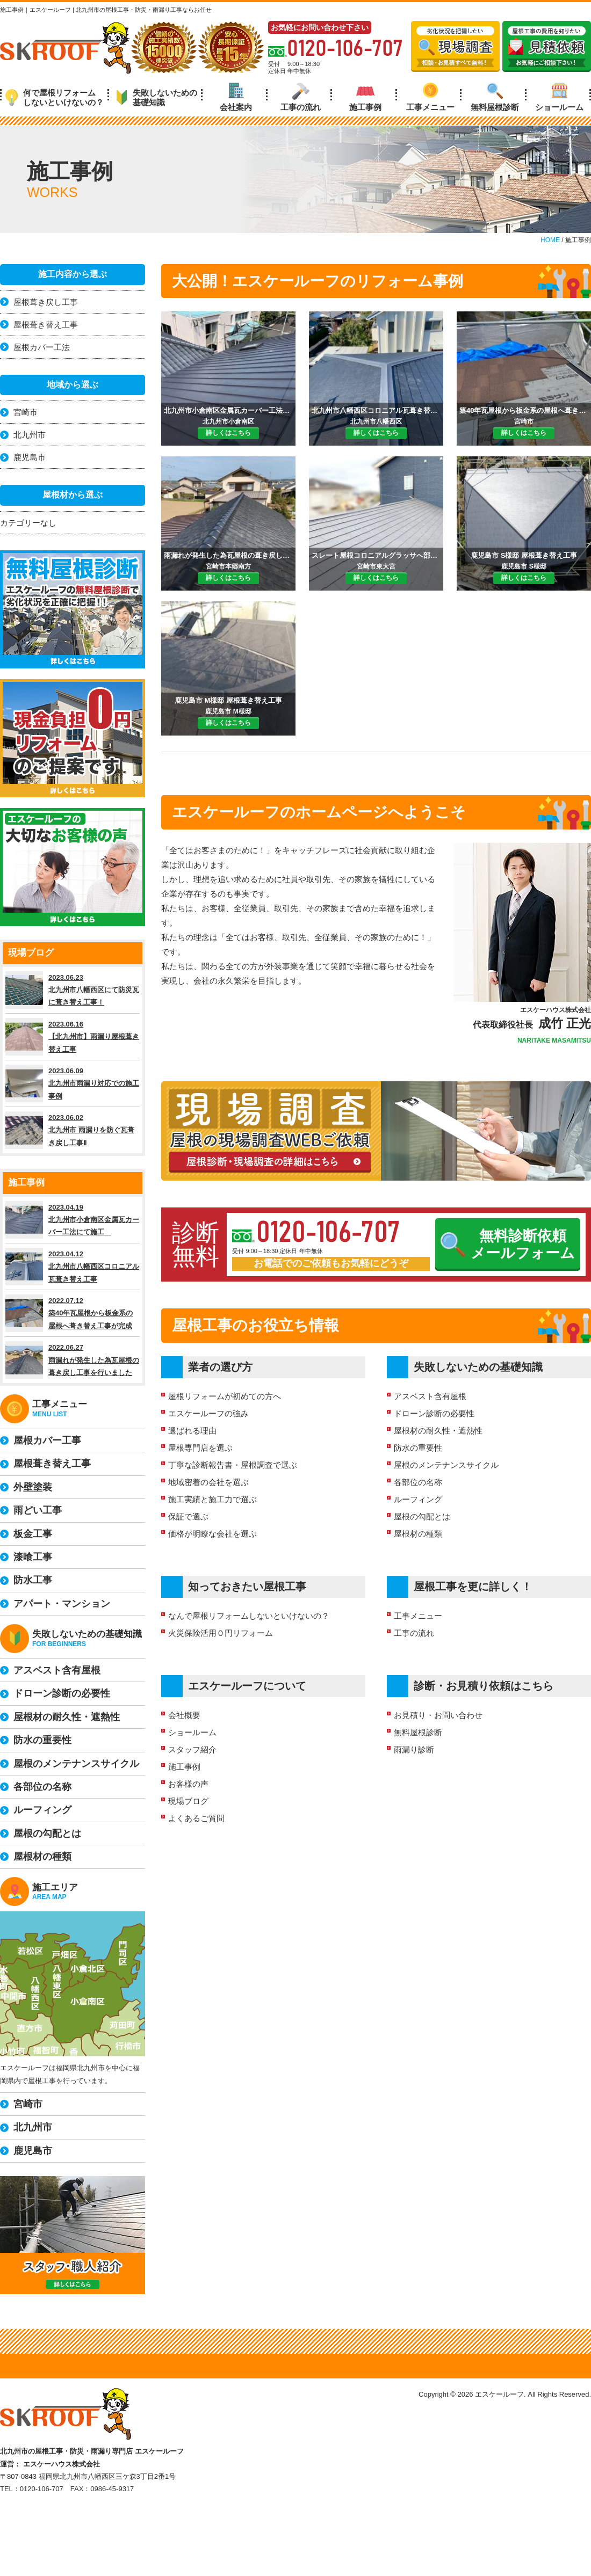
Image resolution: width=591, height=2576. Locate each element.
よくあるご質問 (196, 1818)
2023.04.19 (72, 1220)
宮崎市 (25, 412)
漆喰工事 (32, 1557)
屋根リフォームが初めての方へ (224, 1396)
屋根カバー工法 (41, 347)
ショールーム (559, 97)
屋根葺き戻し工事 (45, 302)
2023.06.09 (72, 1083)
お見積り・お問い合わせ (438, 1715)
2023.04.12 (72, 1266)
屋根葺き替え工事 (45, 324)
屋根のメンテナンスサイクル (446, 1464)
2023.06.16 (72, 1037)
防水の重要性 (418, 1447)
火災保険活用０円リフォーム (220, 1633)
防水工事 (32, 1580)
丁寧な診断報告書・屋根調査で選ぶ (232, 1464)
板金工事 (32, 1534)
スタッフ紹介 (192, 1749)
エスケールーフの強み (208, 1413)
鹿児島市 (29, 457)
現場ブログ (188, 1801)
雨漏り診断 (414, 1749)
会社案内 (236, 97)
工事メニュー (430, 97)
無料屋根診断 (495, 97)
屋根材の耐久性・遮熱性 (438, 1430)
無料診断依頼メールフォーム (508, 1244)
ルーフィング (418, 1499)
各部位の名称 (418, 1482)
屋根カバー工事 (47, 1440)
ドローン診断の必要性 (434, 1413)
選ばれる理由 (192, 1430)
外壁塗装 (32, 1487)
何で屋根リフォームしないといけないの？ (54, 97)
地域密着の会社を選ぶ (208, 1482)
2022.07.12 (72, 1313)
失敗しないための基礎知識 (156, 97)
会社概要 (184, 1715)
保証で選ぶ (188, 1516)
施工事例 (365, 97)
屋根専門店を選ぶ (200, 1447)
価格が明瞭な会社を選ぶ (212, 1533)
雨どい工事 (37, 1510)
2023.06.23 (72, 990)
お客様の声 (188, 1783)
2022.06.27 (72, 1360)
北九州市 (29, 434)
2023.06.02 (72, 1130)
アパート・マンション (61, 1603)
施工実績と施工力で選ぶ (212, 1499)
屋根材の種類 (418, 1533)
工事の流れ (300, 97)
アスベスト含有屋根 (430, 1396)
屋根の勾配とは (422, 1516)
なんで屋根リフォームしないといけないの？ (248, 1615)
